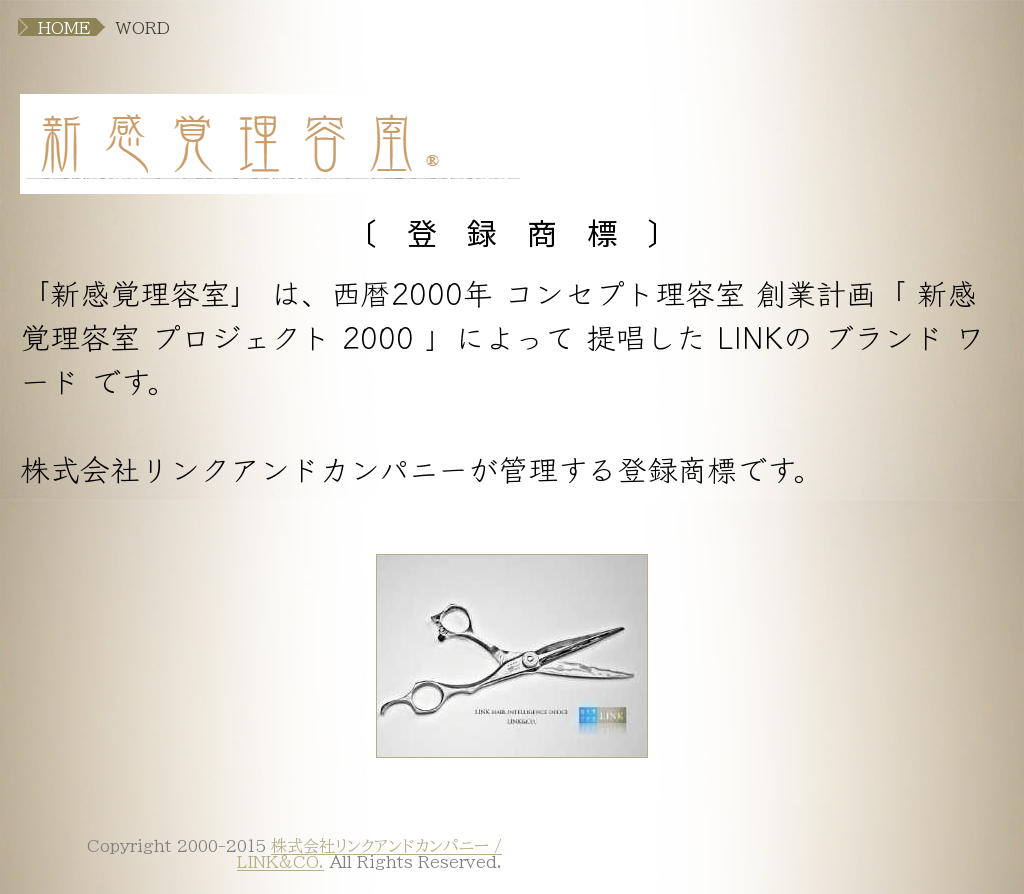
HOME (64, 28)
